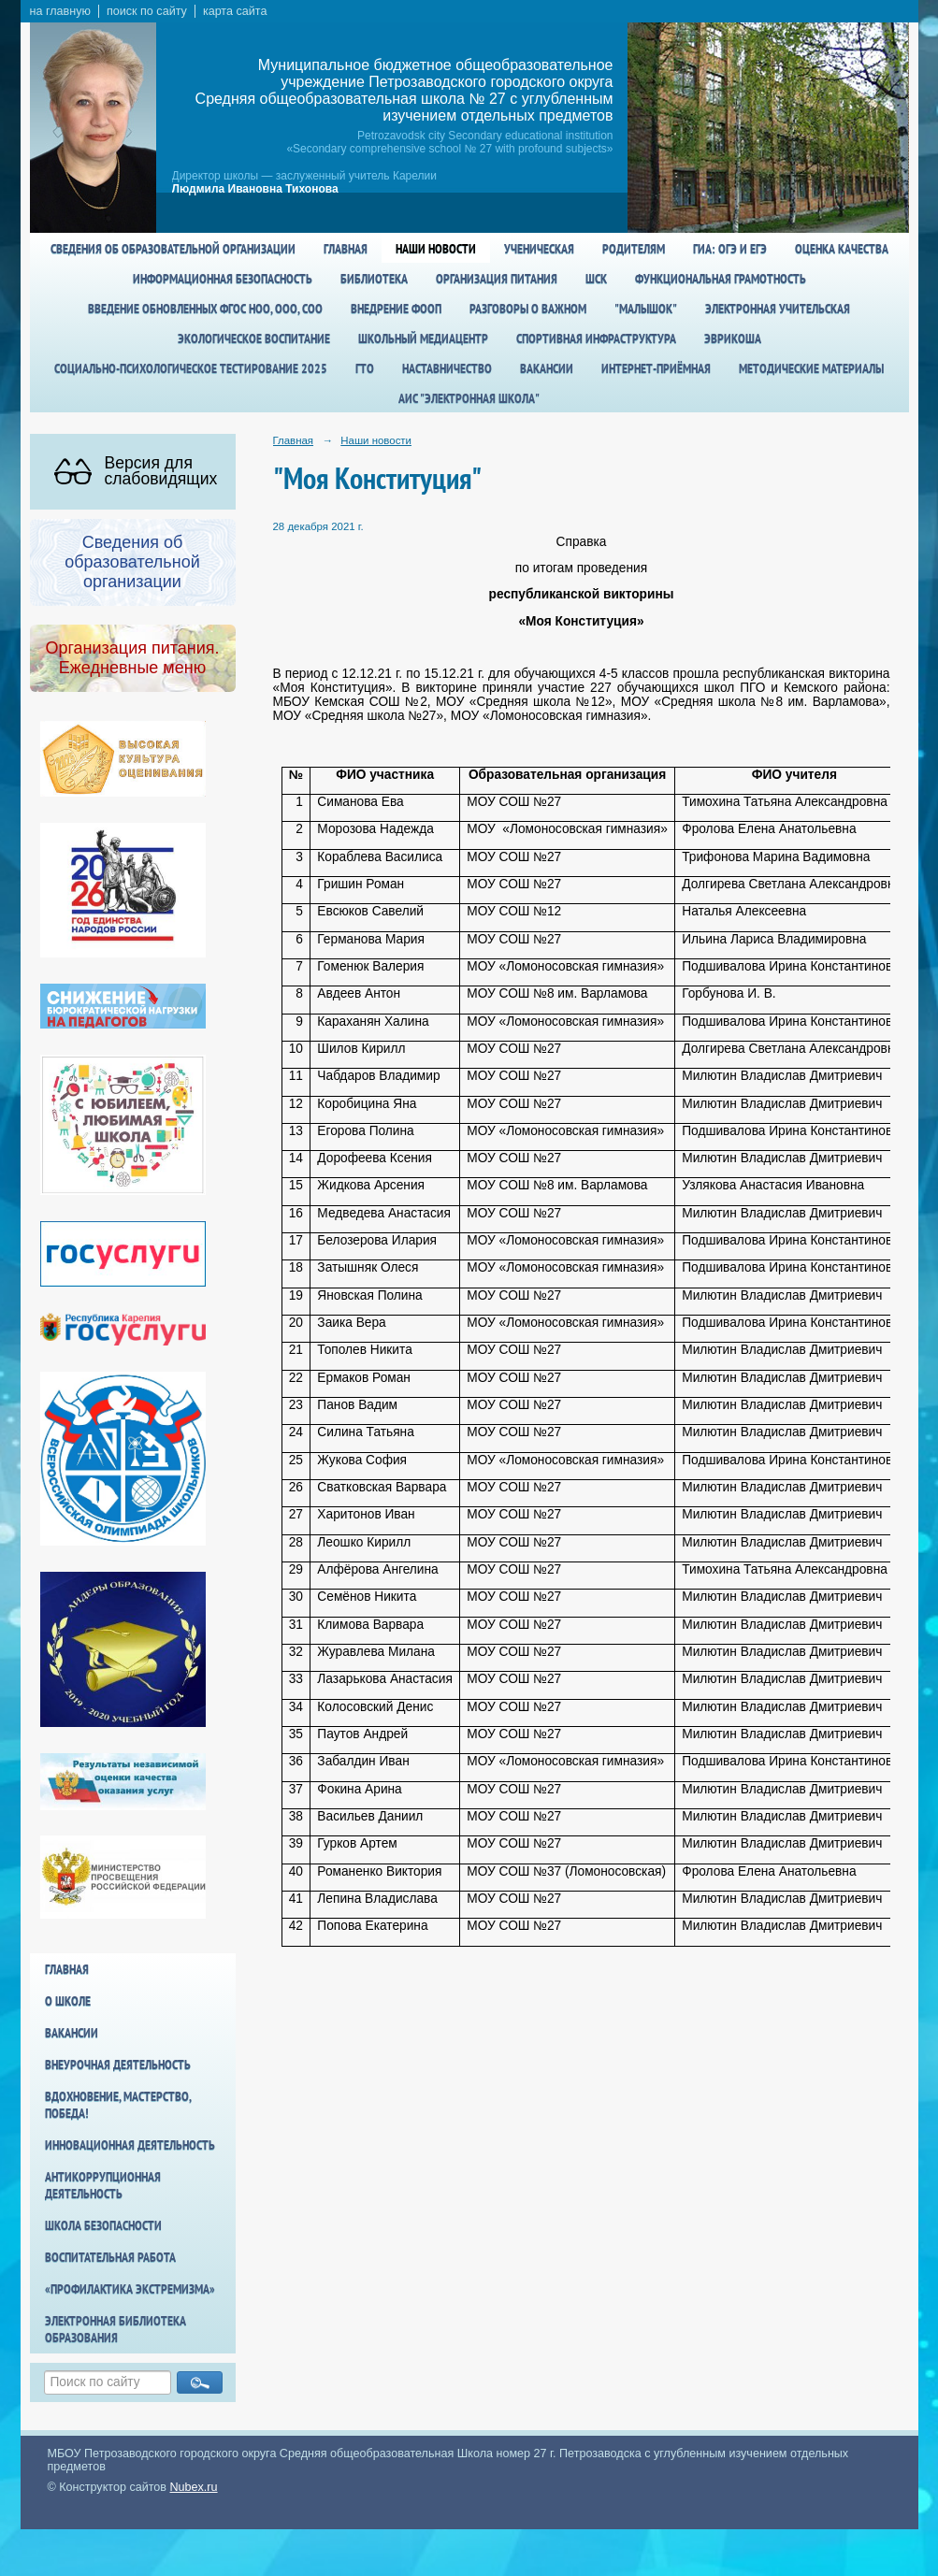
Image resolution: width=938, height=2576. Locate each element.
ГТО (364, 368)
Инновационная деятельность (130, 2145)
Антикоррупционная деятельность (103, 2185)
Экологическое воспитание (254, 338)
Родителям (633, 248)
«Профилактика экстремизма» (130, 2289)
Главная (346, 248)
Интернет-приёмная (656, 368)
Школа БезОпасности (103, 2225)
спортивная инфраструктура (596, 338)
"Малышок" (645, 308)
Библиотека (374, 278)
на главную (60, 11)
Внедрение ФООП (396, 308)
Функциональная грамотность (720, 278)
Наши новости (436, 248)
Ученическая (539, 248)
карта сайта (235, 11)
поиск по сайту (147, 11)
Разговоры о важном (527, 308)
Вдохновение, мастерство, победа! (118, 2105)
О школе (68, 2001)
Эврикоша (732, 338)
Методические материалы (811, 368)
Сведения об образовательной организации (173, 248)
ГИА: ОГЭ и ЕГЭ (730, 248)
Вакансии (546, 368)
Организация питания (496, 278)
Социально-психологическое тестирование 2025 (190, 368)
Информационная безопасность (222, 278)
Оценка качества (841, 248)
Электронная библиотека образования (115, 2329)
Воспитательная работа (110, 2257)
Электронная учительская (777, 308)
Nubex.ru (194, 2487)
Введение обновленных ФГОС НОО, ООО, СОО (205, 308)
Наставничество (447, 368)
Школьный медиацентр (423, 338)
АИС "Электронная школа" (469, 398)
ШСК (596, 278)
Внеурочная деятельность (118, 2064)
